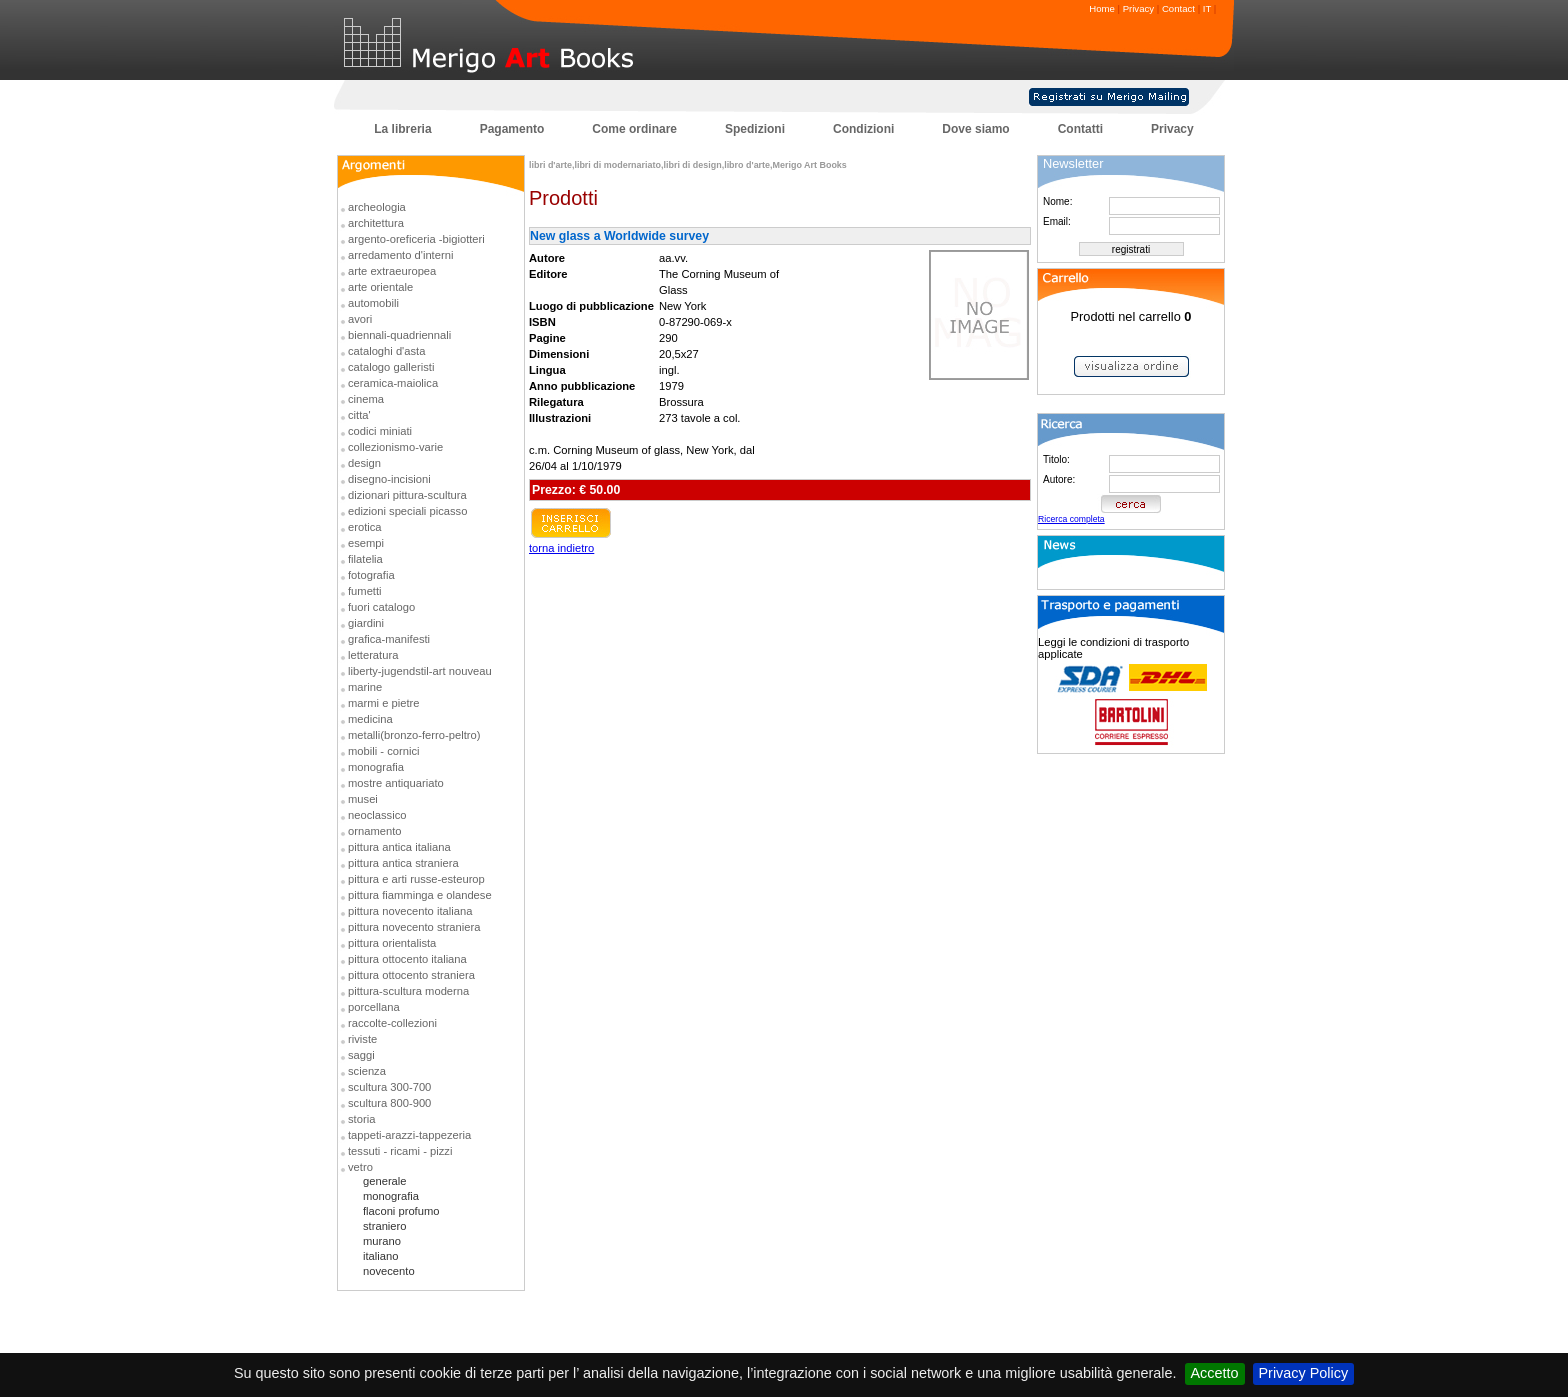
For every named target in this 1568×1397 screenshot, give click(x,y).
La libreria (402, 129)
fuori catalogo (381, 607)
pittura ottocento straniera (411, 975)
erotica (365, 527)
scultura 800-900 (389, 1103)
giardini (366, 623)
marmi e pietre (384, 703)
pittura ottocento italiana (407, 959)
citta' (359, 415)
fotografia (371, 575)
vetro (360, 1167)
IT (1207, 8)
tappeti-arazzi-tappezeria (409, 1135)
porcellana (374, 1007)
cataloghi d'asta (386, 351)
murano (382, 1241)
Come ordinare (634, 129)
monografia (376, 767)
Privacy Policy (1304, 1373)
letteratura (373, 655)
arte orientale (380, 287)
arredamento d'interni (400, 255)
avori (360, 319)
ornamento (375, 831)
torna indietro (561, 548)
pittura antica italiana (399, 847)
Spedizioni (755, 129)
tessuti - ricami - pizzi (400, 1151)
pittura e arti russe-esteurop (416, 879)
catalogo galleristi (391, 367)
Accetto (1215, 1373)
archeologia (377, 207)
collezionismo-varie (395, 447)
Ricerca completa (1071, 519)
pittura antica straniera (403, 863)
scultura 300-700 (389, 1087)
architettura (376, 223)
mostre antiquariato (396, 783)
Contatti (1080, 129)
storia (361, 1119)
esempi (366, 543)
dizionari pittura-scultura (407, 495)
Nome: (1057, 201)
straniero (385, 1226)
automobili (373, 303)
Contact (1178, 8)
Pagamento (512, 129)
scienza (367, 1071)
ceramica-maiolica (393, 383)
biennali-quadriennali (399, 335)
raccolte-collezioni (392, 1023)
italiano (380, 1256)
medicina (370, 719)
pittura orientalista (392, 943)
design (364, 463)
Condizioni (863, 129)
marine (365, 687)
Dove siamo (975, 129)
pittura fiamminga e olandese (420, 895)
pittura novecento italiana (410, 911)
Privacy (1138, 8)
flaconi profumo (401, 1211)
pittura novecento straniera (414, 927)
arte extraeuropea (392, 271)
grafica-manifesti (389, 639)
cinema (366, 399)
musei (363, 799)
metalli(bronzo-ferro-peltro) (414, 735)
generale (385, 1181)
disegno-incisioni (389, 479)
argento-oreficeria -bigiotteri (416, 239)
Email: (1057, 221)
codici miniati (380, 431)
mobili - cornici (384, 751)
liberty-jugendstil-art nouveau (420, 671)
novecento (389, 1271)
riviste (362, 1039)
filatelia (365, 559)
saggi (361, 1055)
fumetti (365, 591)
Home (1102, 8)
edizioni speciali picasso (407, 511)
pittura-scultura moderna (408, 991)
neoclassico (377, 815)
